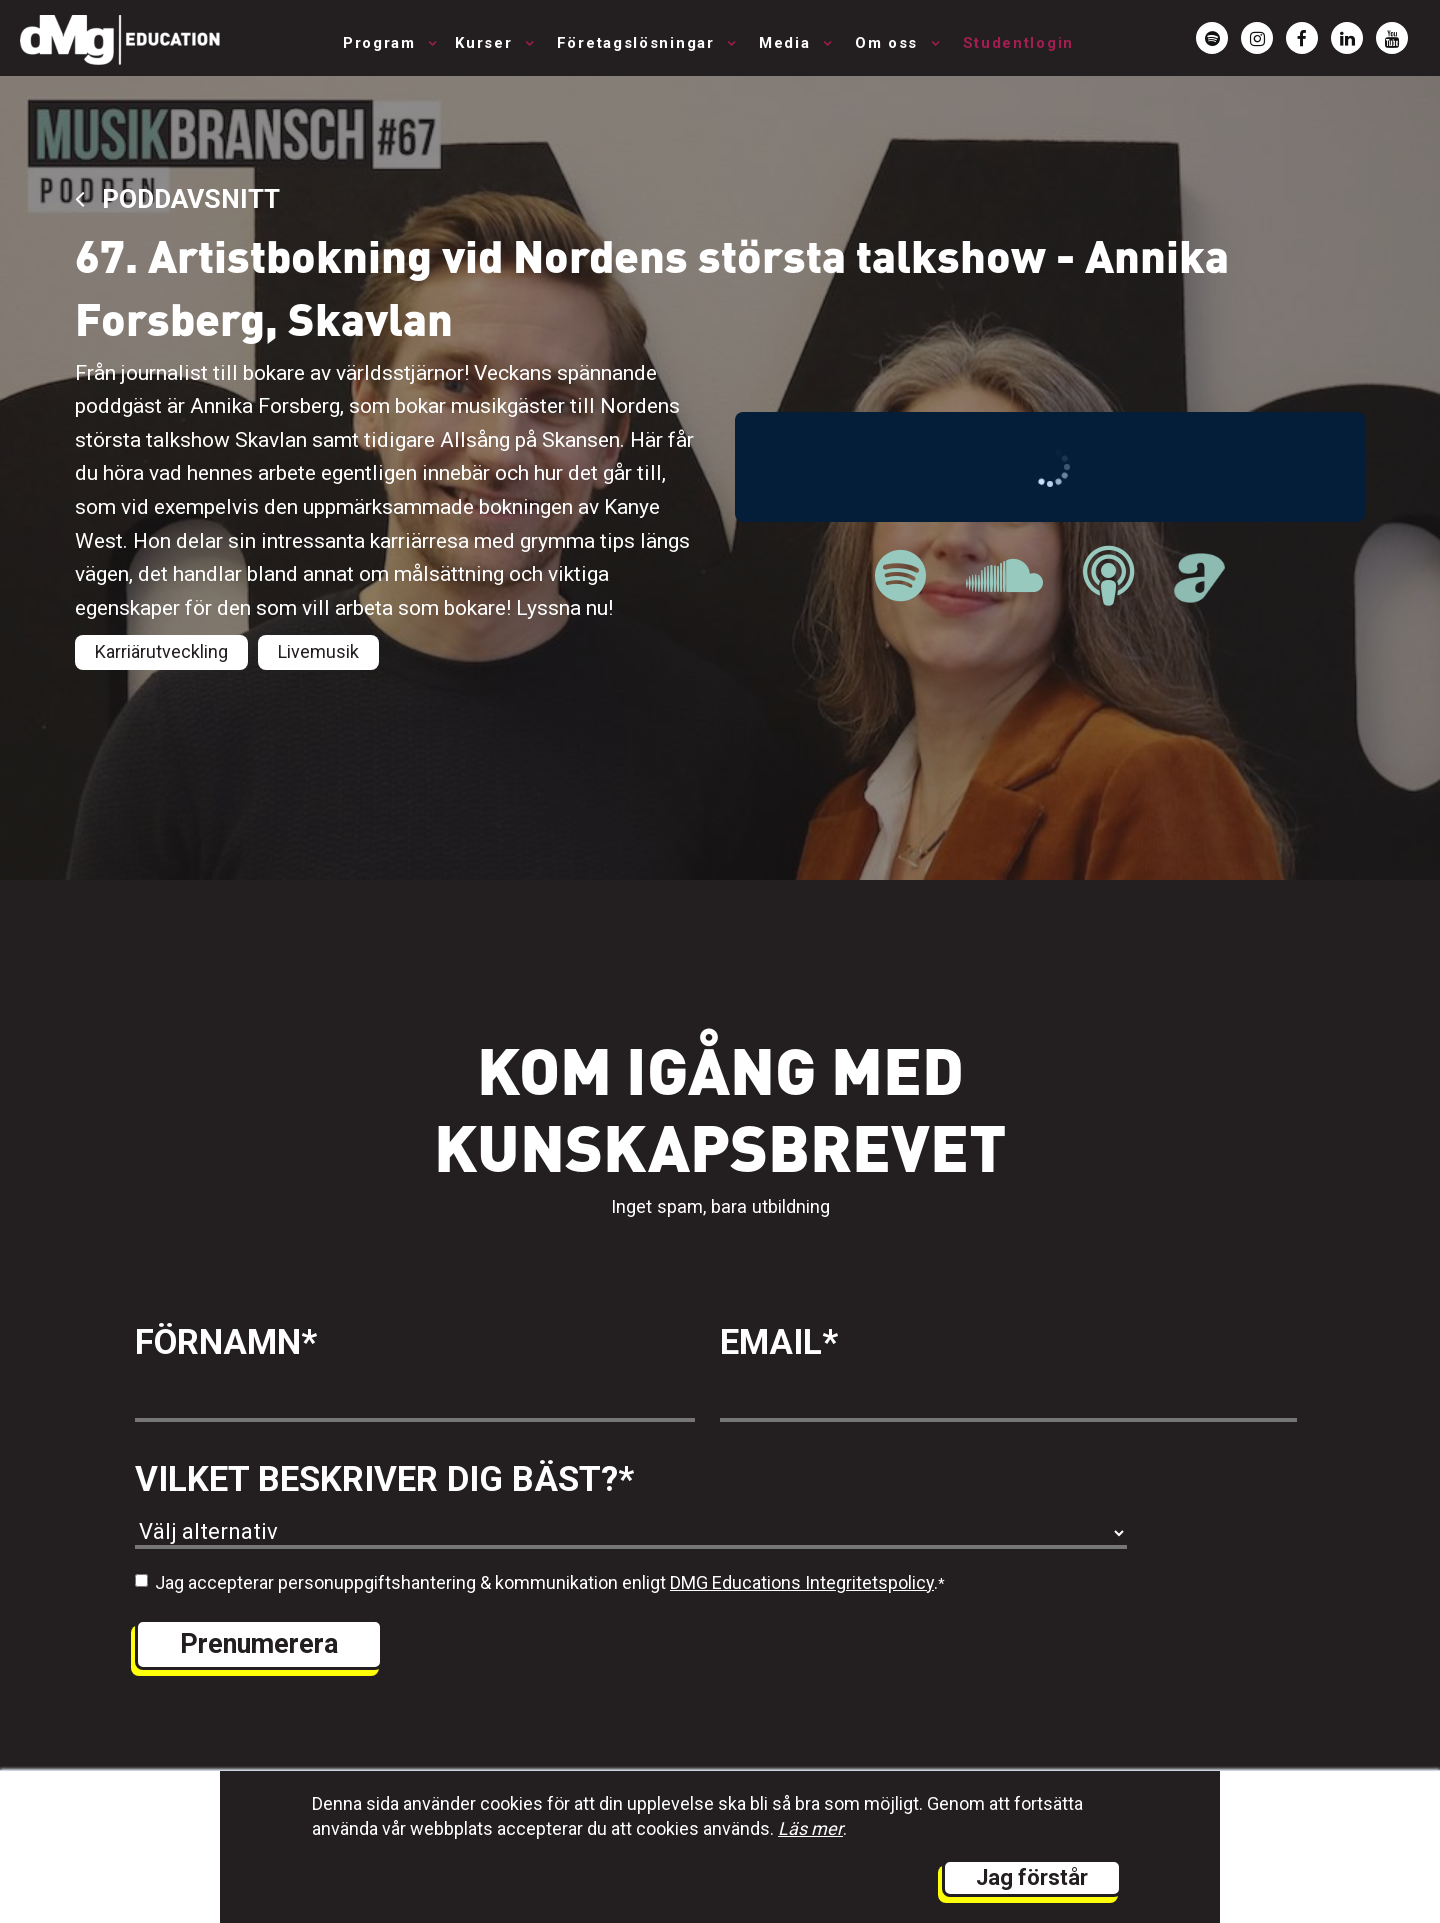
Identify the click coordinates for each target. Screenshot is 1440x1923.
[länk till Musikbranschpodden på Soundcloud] (1004, 576)
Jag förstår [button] (1032, 1877)
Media (787, 43)
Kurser (486, 43)
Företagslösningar (639, 43)
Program (382, 43)
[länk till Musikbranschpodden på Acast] (1199, 592)
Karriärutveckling (161, 651)
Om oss (889, 43)
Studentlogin (1018, 43)
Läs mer (810, 1828)
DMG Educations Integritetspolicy (802, 1582)
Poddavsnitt (177, 198)
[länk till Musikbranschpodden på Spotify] (900, 576)
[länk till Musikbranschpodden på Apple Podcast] (1108, 576)
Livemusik (318, 651)
